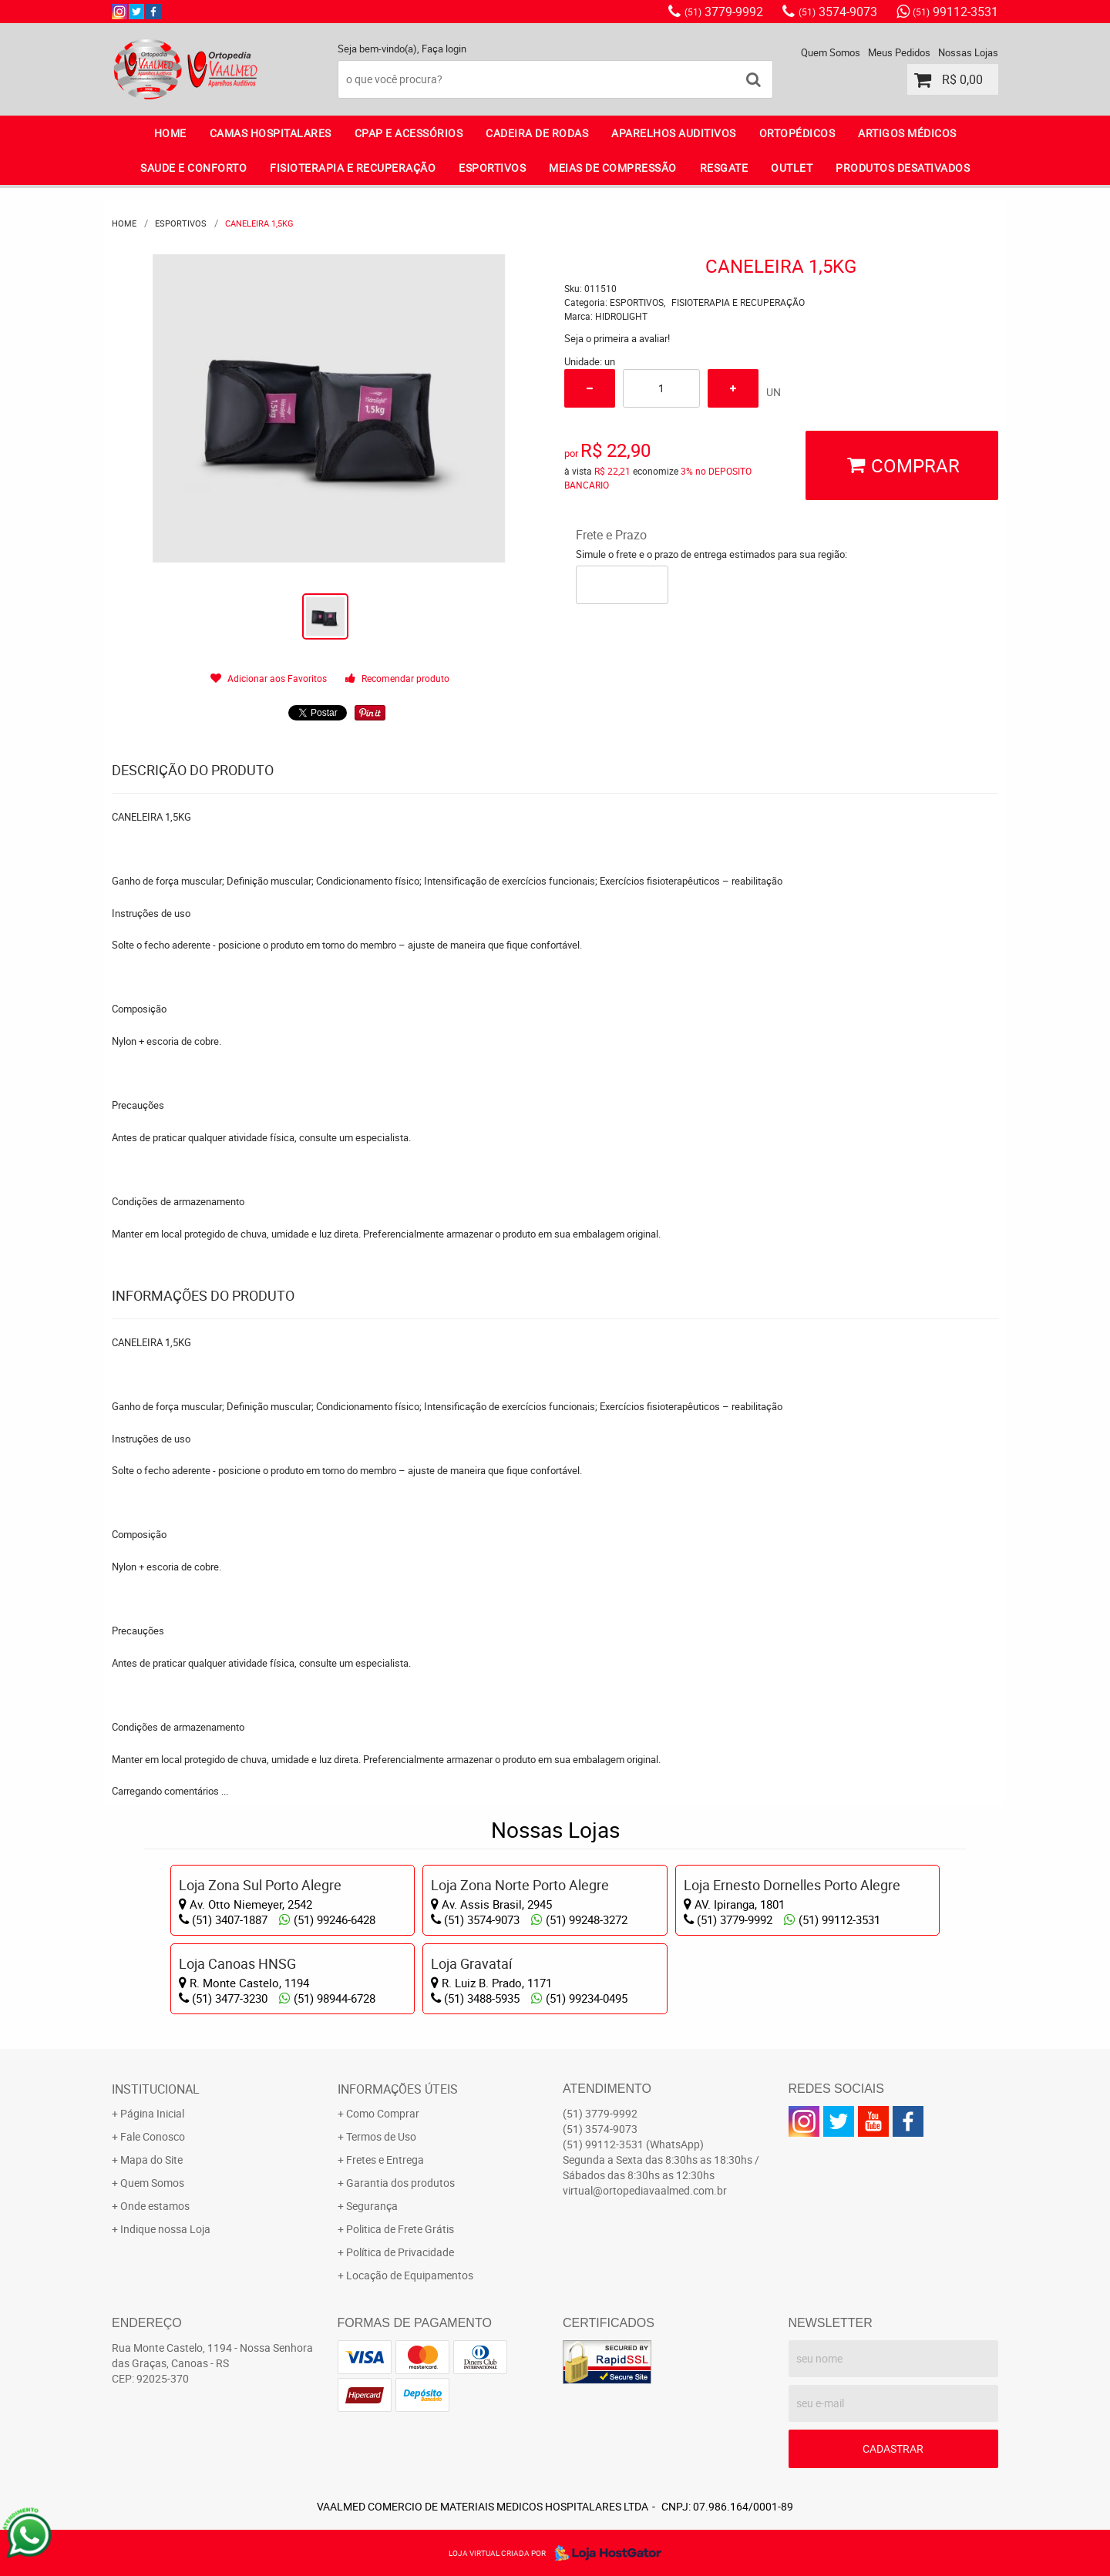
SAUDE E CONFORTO (193, 167)
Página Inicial (152, 2113)
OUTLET (791, 167)
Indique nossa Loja (165, 2229)
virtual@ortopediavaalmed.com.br (645, 2190)
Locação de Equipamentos (409, 2275)
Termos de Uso (381, 2136)
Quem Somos (830, 52)
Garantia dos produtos (400, 2182)
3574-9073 (838, 11)
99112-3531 (955, 11)
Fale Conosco (152, 2136)
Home (170, 133)
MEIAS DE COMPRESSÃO (613, 167)
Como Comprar (382, 2113)
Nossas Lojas (968, 52)
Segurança (372, 2205)
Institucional (156, 2089)
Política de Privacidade (400, 2252)
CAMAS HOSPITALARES (270, 133)
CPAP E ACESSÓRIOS (409, 133)
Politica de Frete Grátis (400, 2229)
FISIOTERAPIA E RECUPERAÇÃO (353, 167)
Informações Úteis (398, 2089)
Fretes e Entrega (385, 2159)
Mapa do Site (151, 2159)
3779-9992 (723, 11)
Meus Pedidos (899, 52)
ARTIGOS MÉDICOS (907, 133)
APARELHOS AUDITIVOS (673, 133)
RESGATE (724, 167)
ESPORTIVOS (492, 167)
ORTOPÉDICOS (797, 133)
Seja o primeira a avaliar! (617, 338)
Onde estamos (155, 2205)
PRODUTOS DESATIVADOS (903, 167)
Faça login (444, 48)
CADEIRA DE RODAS (537, 133)
